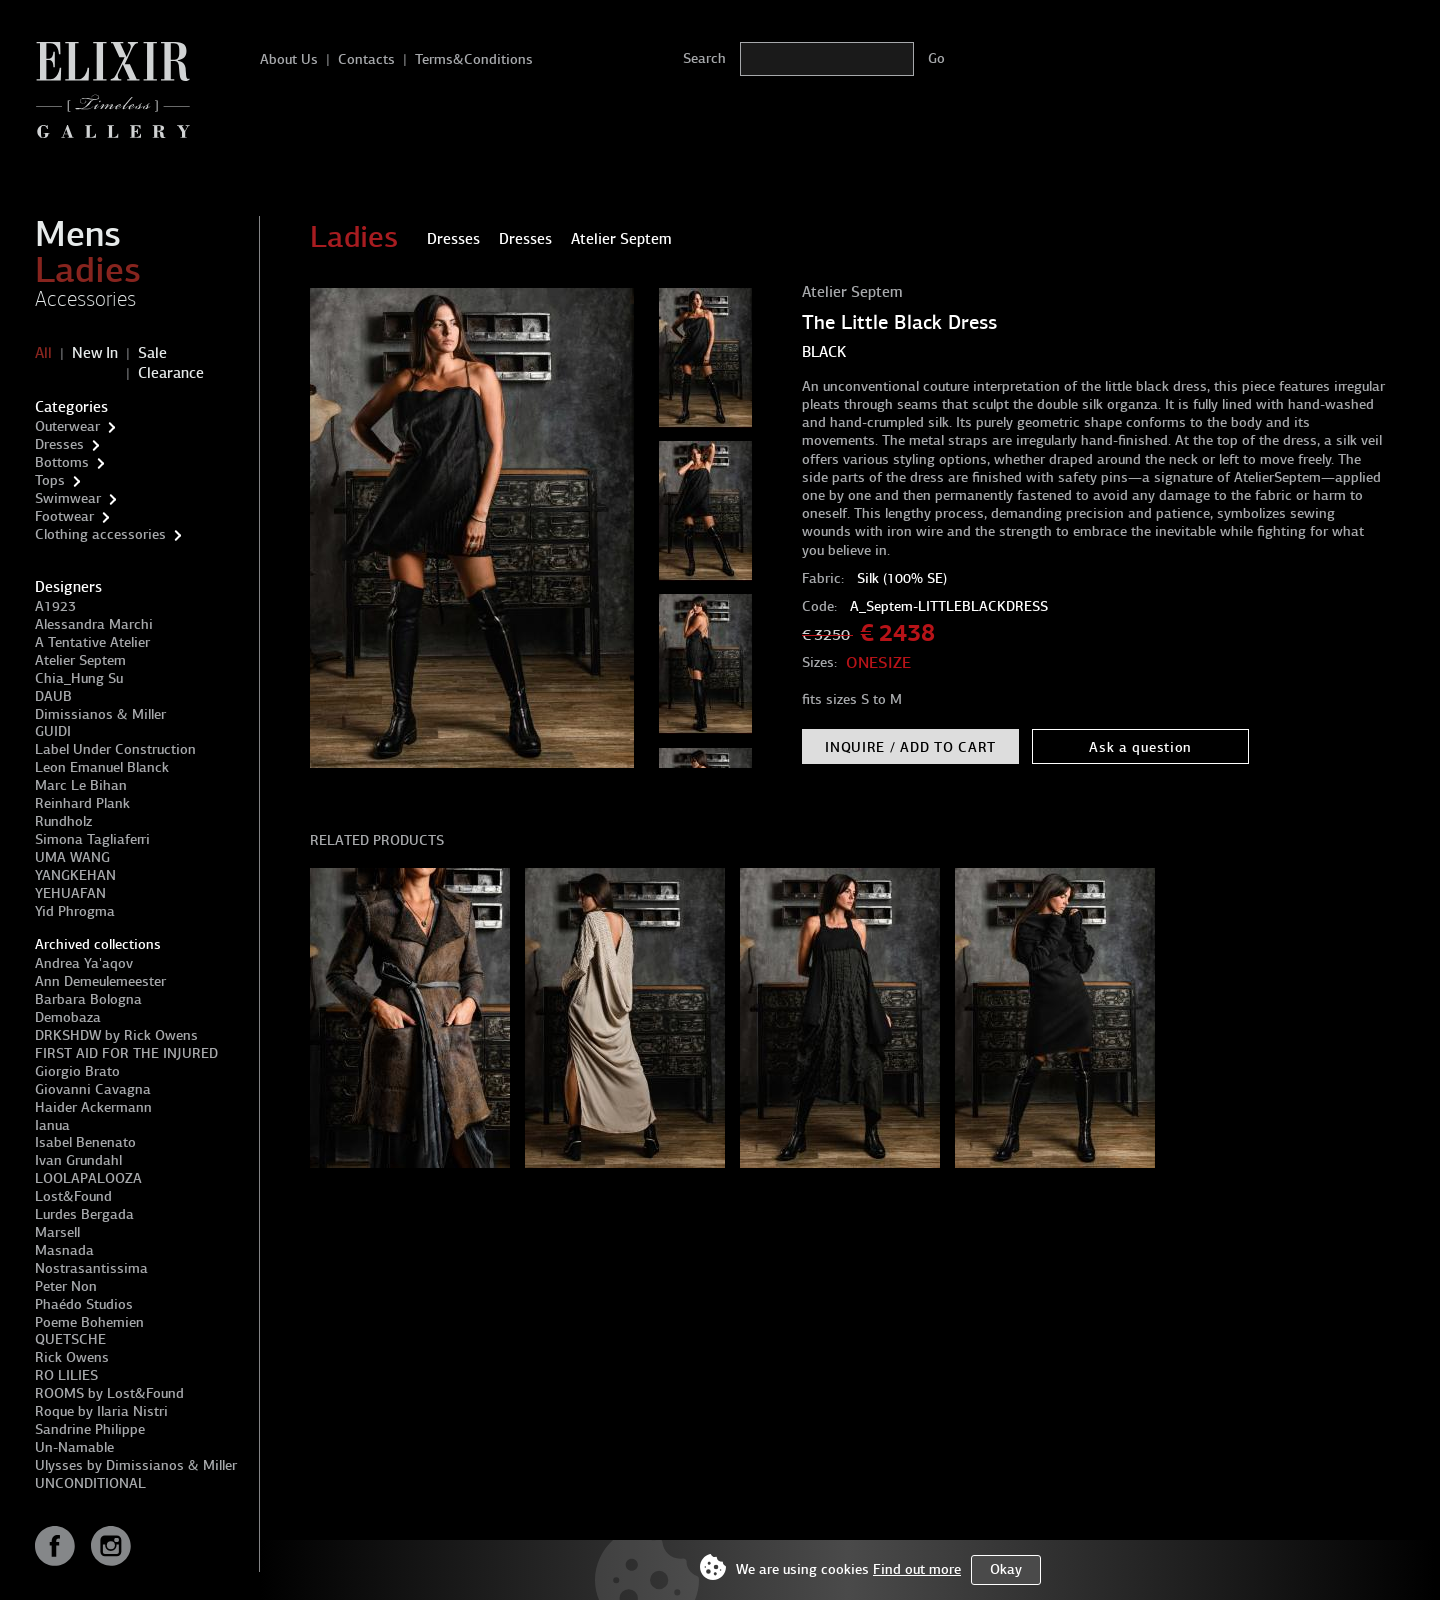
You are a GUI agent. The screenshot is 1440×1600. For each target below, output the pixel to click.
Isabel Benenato (85, 1142)
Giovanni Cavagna (93, 1089)
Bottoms (62, 462)
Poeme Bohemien (89, 1322)
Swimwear (68, 498)
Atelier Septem (80, 660)
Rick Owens (72, 1357)
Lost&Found (73, 1196)
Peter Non (66, 1286)
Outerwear (67, 426)
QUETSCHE (70, 1339)
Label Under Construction (115, 749)
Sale (152, 353)
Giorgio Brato (77, 1071)
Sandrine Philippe (90, 1429)
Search (704, 58)
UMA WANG (72, 857)
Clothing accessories (100, 534)
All (43, 353)
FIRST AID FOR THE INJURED (126, 1053)
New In (95, 353)
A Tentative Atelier (92, 642)
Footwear (64, 516)
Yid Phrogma (75, 911)
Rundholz (63, 821)
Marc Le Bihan (81, 785)
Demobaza (68, 1017)
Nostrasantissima (91, 1268)
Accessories (85, 299)
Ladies (88, 270)
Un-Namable (74, 1447)
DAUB (53, 696)
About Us (289, 59)
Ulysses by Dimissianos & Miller (136, 1465)
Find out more (917, 1569)
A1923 (55, 606)
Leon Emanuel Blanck (102, 767)
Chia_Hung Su (79, 678)
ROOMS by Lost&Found (109, 1393)
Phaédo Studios (84, 1304)
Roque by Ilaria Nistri (101, 1411)
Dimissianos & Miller (100, 714)
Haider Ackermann (93, 1107)
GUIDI (53, 731)
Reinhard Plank (82, 803)
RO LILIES (66, 1375)
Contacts (366, 59)
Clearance (171, 373)
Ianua (52, 1125)
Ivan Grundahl (78, 1160)
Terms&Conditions (474, 59)
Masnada (64, 1250)
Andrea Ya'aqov (84, 963)
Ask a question (1140, 747)
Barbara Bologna (88, 999)
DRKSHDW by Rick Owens (116, 1035)
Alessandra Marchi (94, 624)
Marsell (57, 1232)
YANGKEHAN (75, 875)
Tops (50, 480)
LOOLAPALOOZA (88, 1178)
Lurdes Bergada (84, 1214)
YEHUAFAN (70, 893)
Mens (78, 234)
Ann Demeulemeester (100, 981)
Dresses (59, 444)
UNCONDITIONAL (90, 1483)
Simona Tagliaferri (92, 839)
